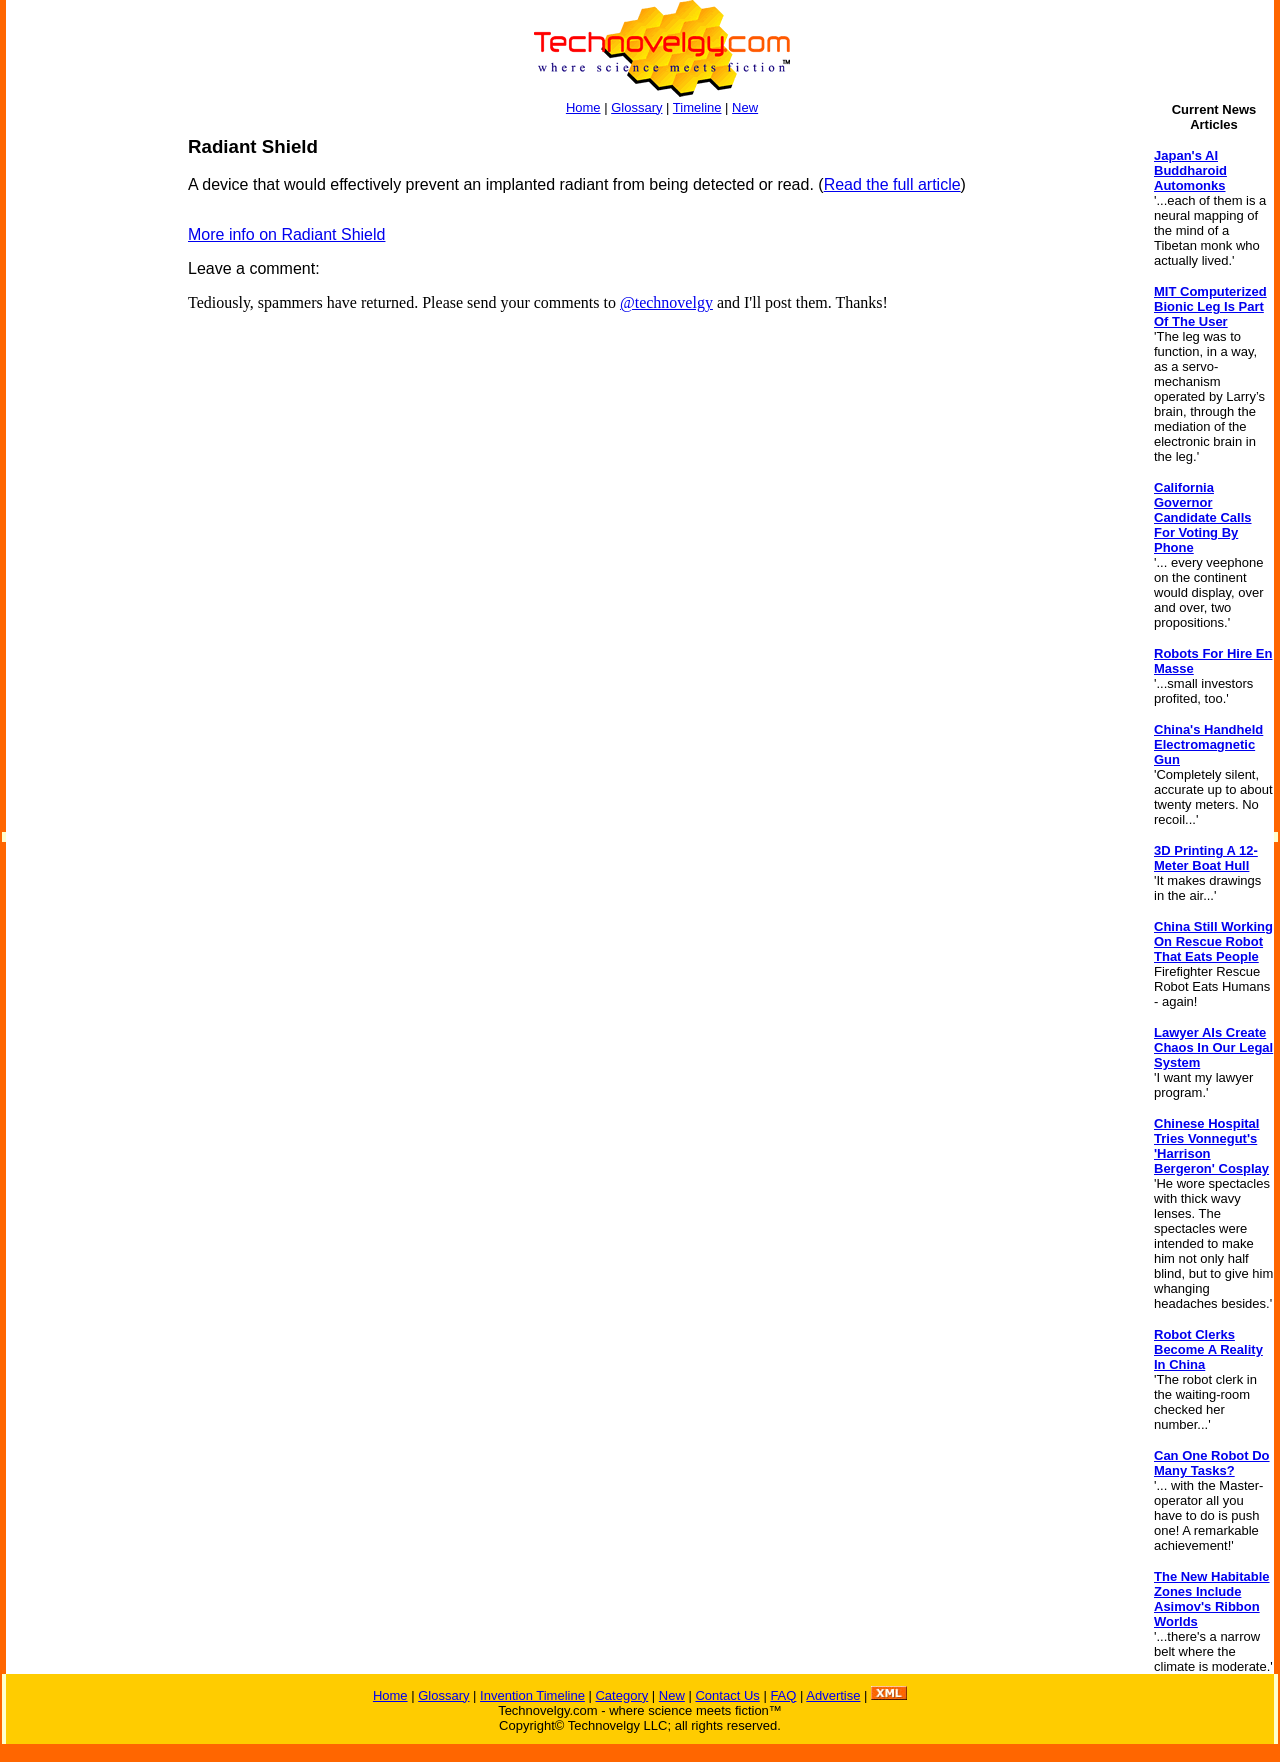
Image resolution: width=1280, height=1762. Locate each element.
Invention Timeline (532, 1695)
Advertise (833, 1695)
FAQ (783, 1695)
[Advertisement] (86, 436)
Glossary (636, 107)
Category (621, 1695)
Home (583, 107)
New (745, 107)
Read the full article (892, 184)
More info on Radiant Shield (286, 234)
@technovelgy (666, 302)
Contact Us (727, 1695)
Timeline (697, 107)
